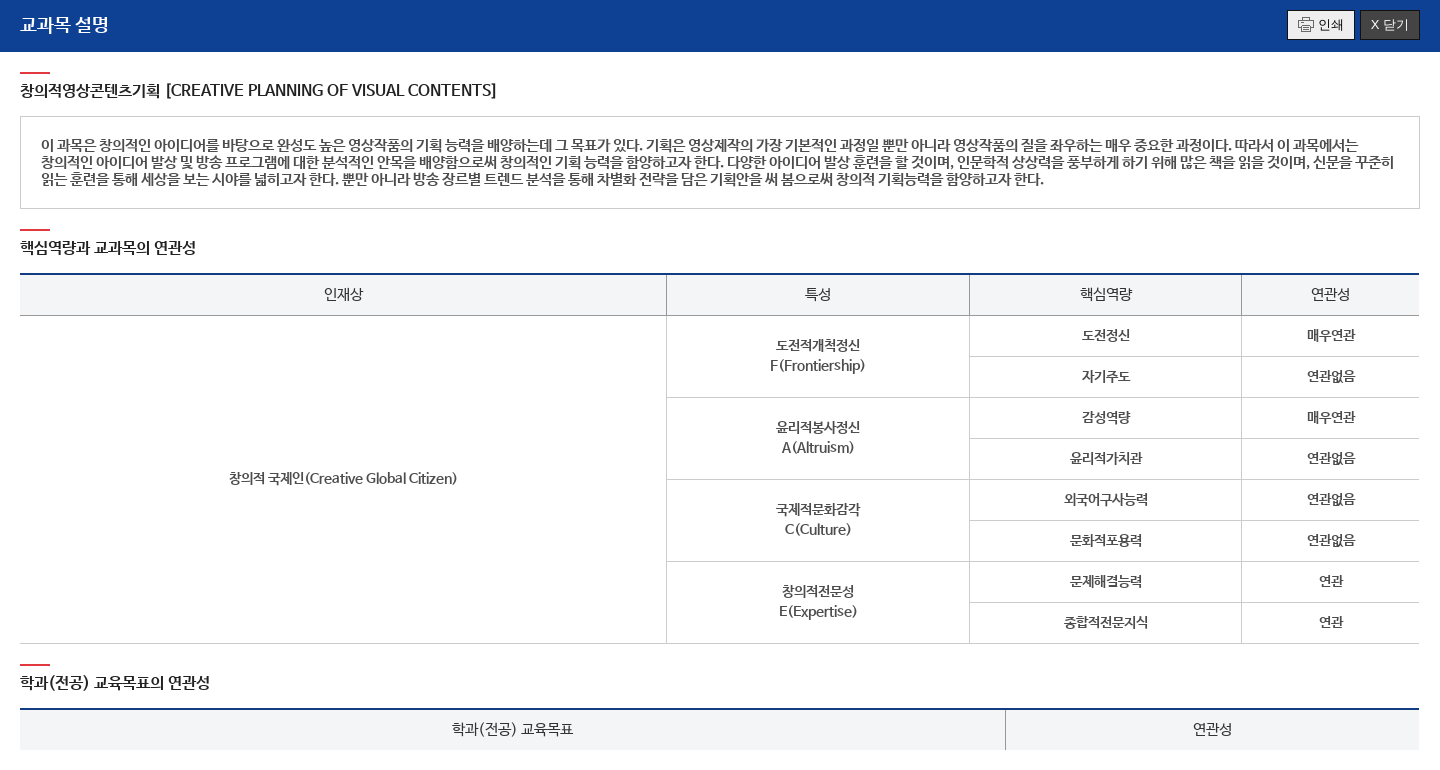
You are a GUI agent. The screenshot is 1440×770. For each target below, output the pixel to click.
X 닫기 (1390, 24)
